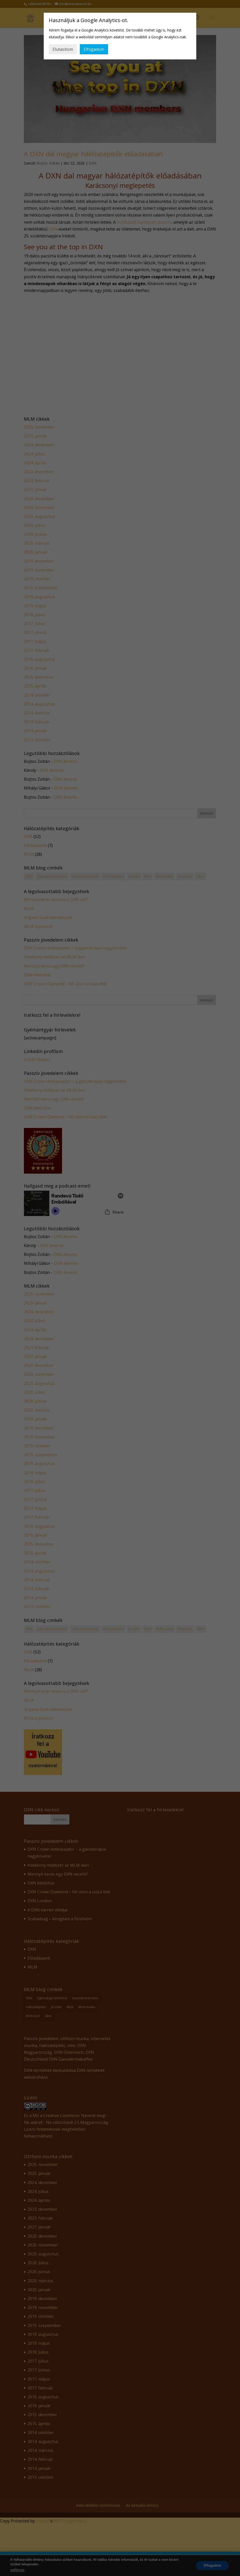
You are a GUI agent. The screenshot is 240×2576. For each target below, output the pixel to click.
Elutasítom (63, 49)
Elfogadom (94, 49)
